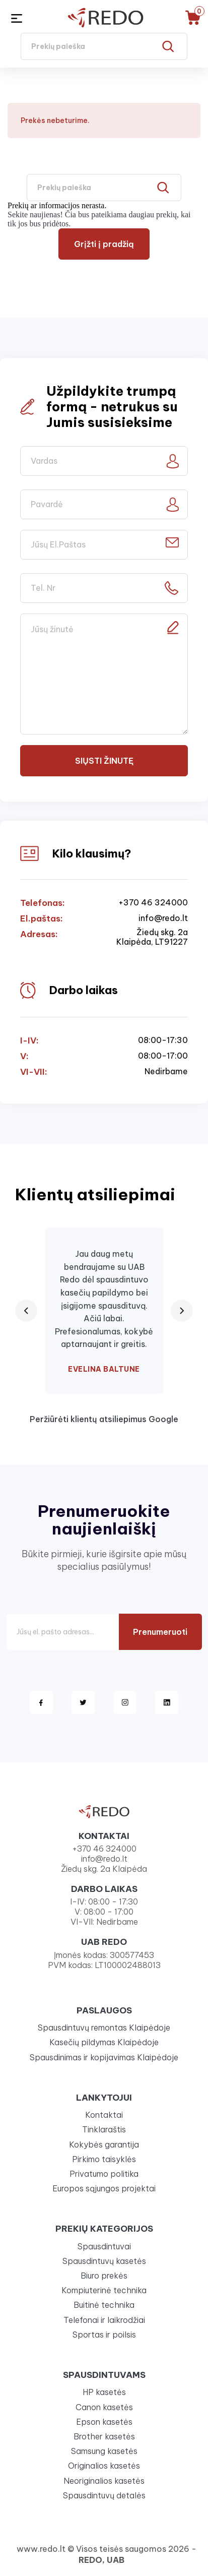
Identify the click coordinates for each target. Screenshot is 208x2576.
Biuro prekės (104, 2276)
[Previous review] (26, 1311)
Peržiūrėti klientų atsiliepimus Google (104, 1419)
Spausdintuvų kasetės (104, 2261)
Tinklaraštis (104, 2129)
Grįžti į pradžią (104, 244)
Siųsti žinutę (104, 761)
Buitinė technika (104, 2305)
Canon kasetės (104, 2407)
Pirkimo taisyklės (104, 2159)
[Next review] (182, 1311)
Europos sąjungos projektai (104, 2188)
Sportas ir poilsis (104, 2334)
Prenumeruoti (160, 1632)
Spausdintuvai (104, 2246)
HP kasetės (104, 2392)
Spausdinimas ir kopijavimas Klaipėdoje (104, 2057)
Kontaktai (104, 2115)
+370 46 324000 (153, 902)
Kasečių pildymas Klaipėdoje (104, 2042)
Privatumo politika (104, 2174)
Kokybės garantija (104, 2144)
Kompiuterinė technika (104, 2290)
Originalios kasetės (104, 2466)
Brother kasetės (104, 2436)
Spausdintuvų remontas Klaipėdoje (104, 2027)
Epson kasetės (104, 2422)
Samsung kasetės (104, 2451)
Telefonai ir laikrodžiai (104, 2320)
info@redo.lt (163, 918)
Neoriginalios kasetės (104, 2481)
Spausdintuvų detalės (104, 2495)
